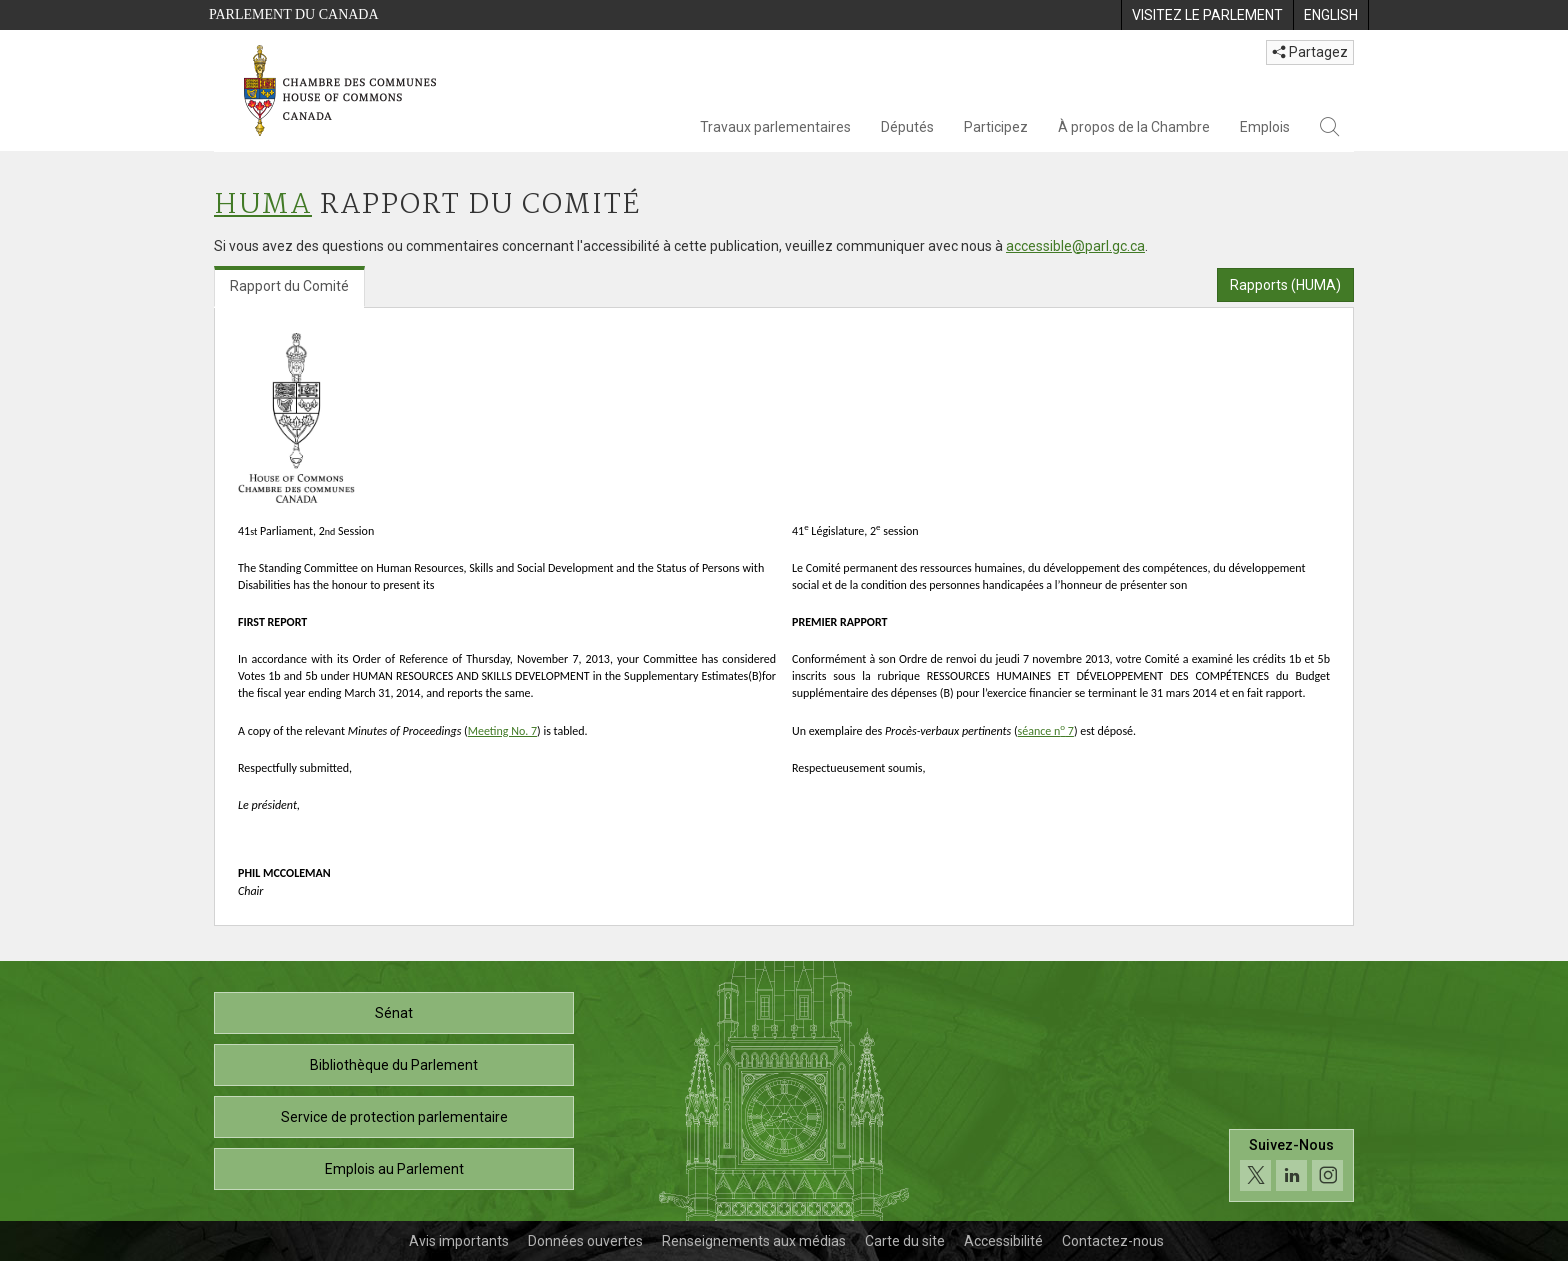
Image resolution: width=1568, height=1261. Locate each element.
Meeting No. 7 (502, 731)
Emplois (1265, 127)
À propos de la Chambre (1134, 127)
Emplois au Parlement (394, 1169)
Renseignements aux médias (754, 1241)
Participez (996, 127)
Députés (907, 127)
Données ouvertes (585, 1241)
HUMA (263, 205)
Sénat (394, 1013)
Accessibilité (1003, 1241)
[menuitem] (1207, 15)
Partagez (1310, 52)
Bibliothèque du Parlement (394, 1065)
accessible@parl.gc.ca (1075, 246)
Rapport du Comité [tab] (289, 286)
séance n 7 (1046, 731)
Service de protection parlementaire (394, 1117)
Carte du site (905, 1241)
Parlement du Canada (294, 14)
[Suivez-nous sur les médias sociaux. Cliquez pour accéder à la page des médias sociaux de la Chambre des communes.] (1291, 1165)
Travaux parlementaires (775, 127)
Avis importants (459, 1241)
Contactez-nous (1113, 1241)
